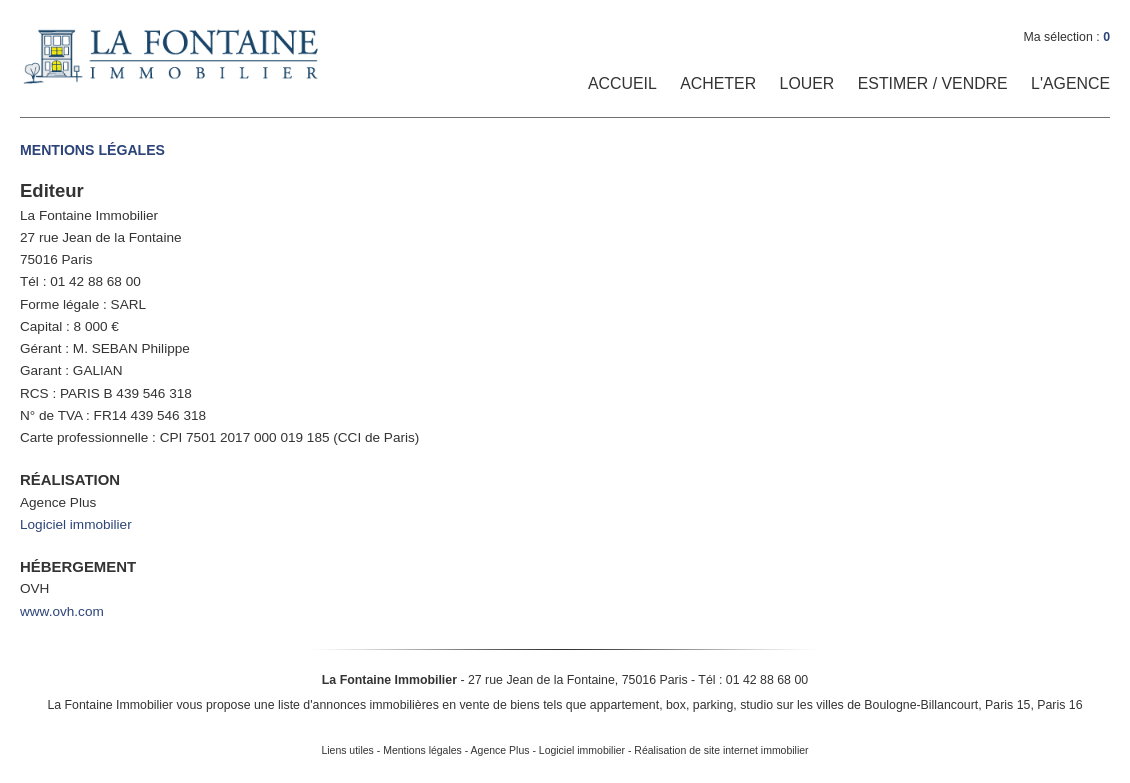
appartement (624, 705)
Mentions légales (422, 750)
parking (713, 705)
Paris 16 (1059, 705)
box (676, 705)
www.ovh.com (62, 611)
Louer (807, 83)
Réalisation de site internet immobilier (721, 750)
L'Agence (1070, 83)
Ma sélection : (1067, 37)
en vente (465, 705)
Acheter (718, 83)
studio (756, 705)
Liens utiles (347, 750)
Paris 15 (1007, 705)
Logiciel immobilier (76, 524)
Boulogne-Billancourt (921, 705)
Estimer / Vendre (933, 83)
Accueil (622, 83)
